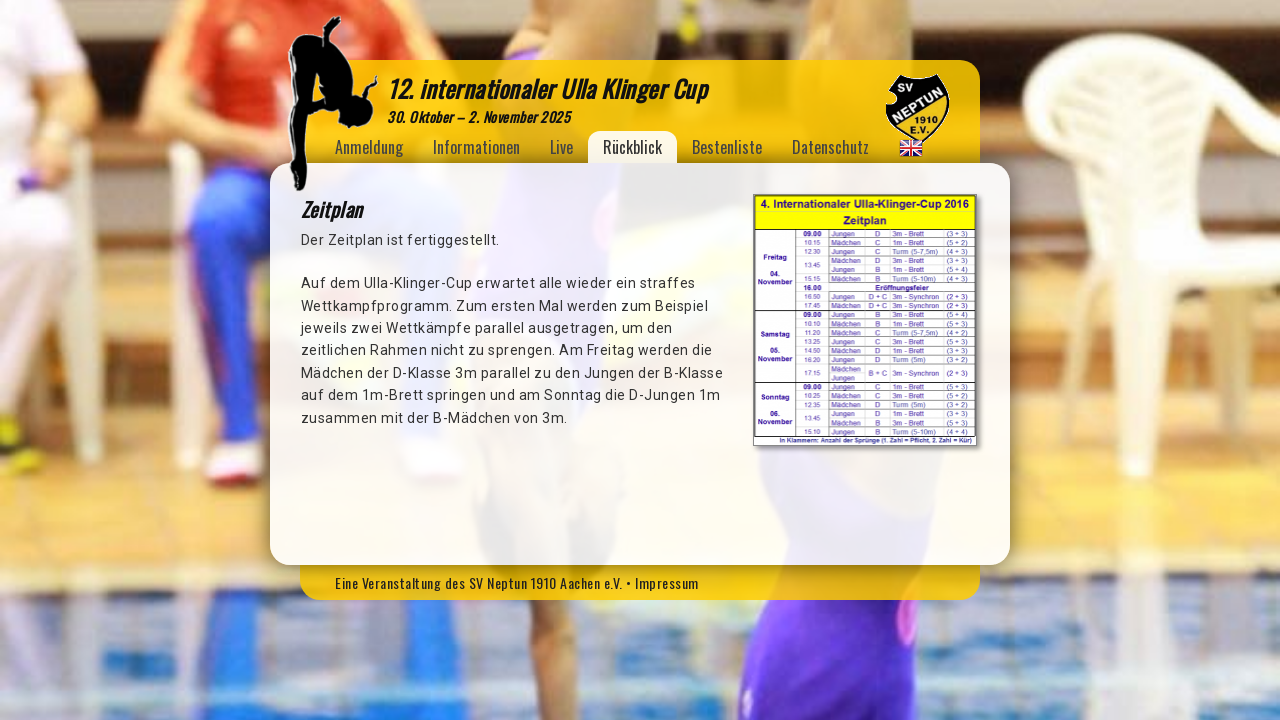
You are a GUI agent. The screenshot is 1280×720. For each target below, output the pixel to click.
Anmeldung (369, 147)
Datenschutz (830, 147)
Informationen (476, 147)
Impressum (667, 582)
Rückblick (632, 147)
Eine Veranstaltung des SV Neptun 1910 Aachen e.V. (479, 582)
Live (561, 147)
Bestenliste (727, 147)
